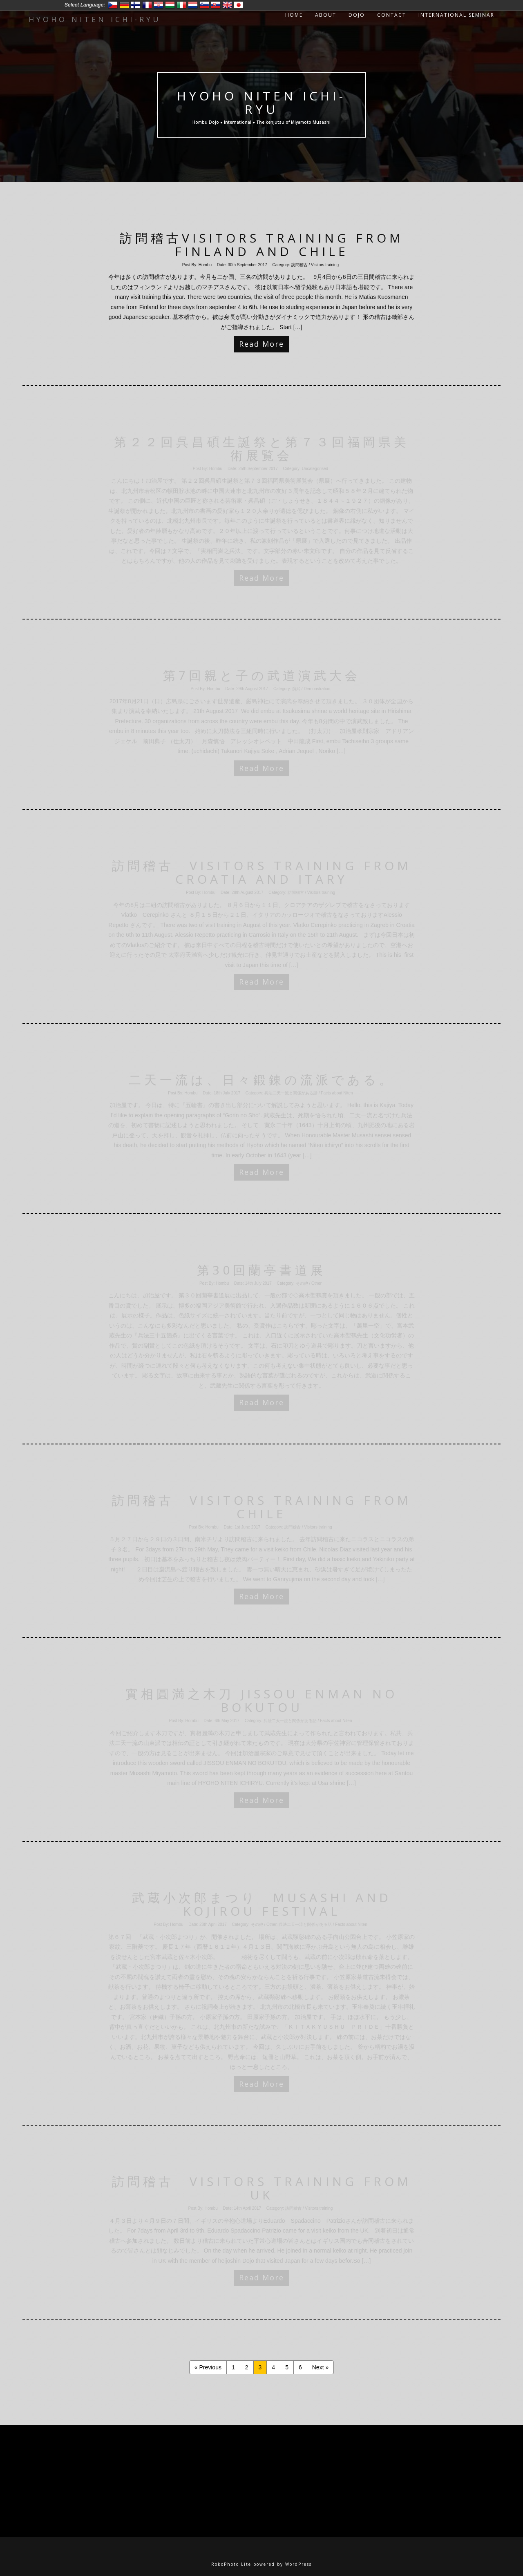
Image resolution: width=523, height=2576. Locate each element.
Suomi (136, 5)
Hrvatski (158, 5)
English (227, 5)
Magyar (170, 5)
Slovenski (204, 5)
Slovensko (216, 5)
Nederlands (193, 5)
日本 (239, 5)
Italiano (181, 5)
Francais (147, 5)
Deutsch (124, 5)
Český (113, 5)
